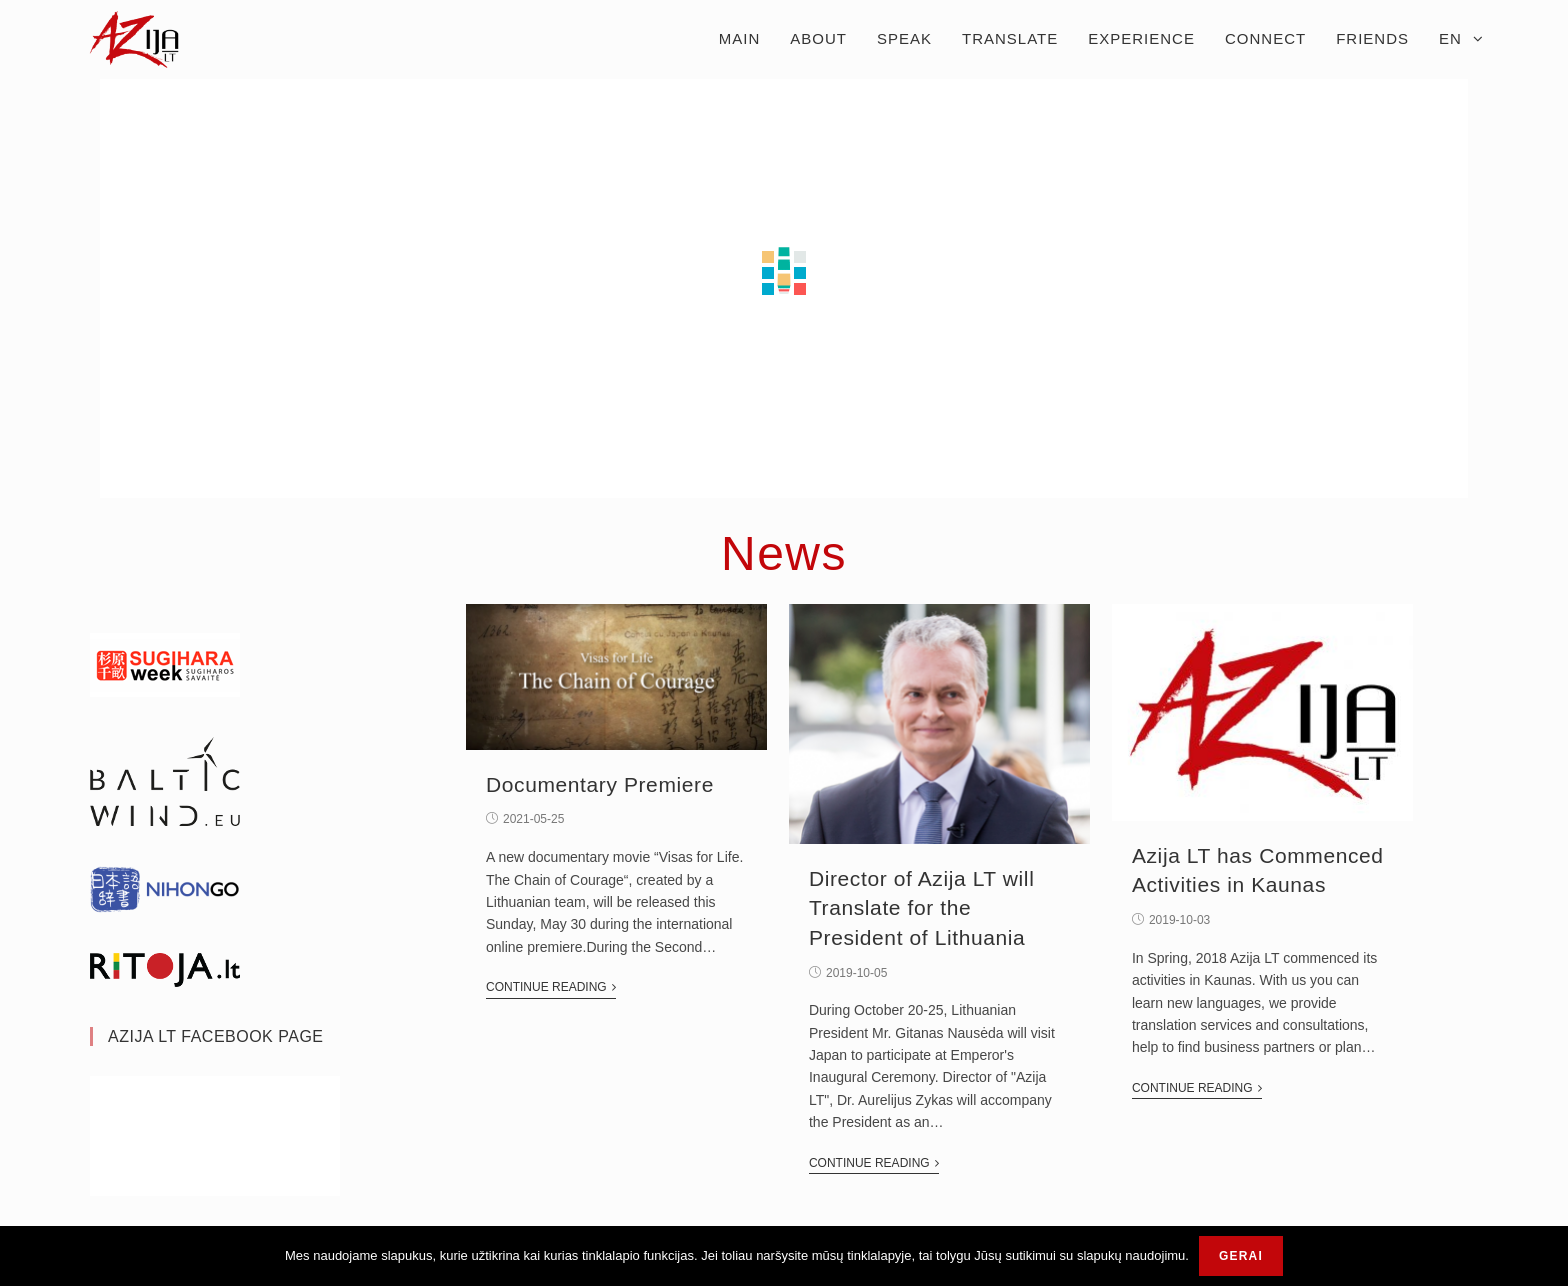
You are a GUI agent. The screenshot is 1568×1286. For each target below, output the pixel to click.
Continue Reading (551, 987)
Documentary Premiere (600, 784)
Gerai (1241, 1256)
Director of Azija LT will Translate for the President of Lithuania (921, 908)
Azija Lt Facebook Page (216, 1036)
